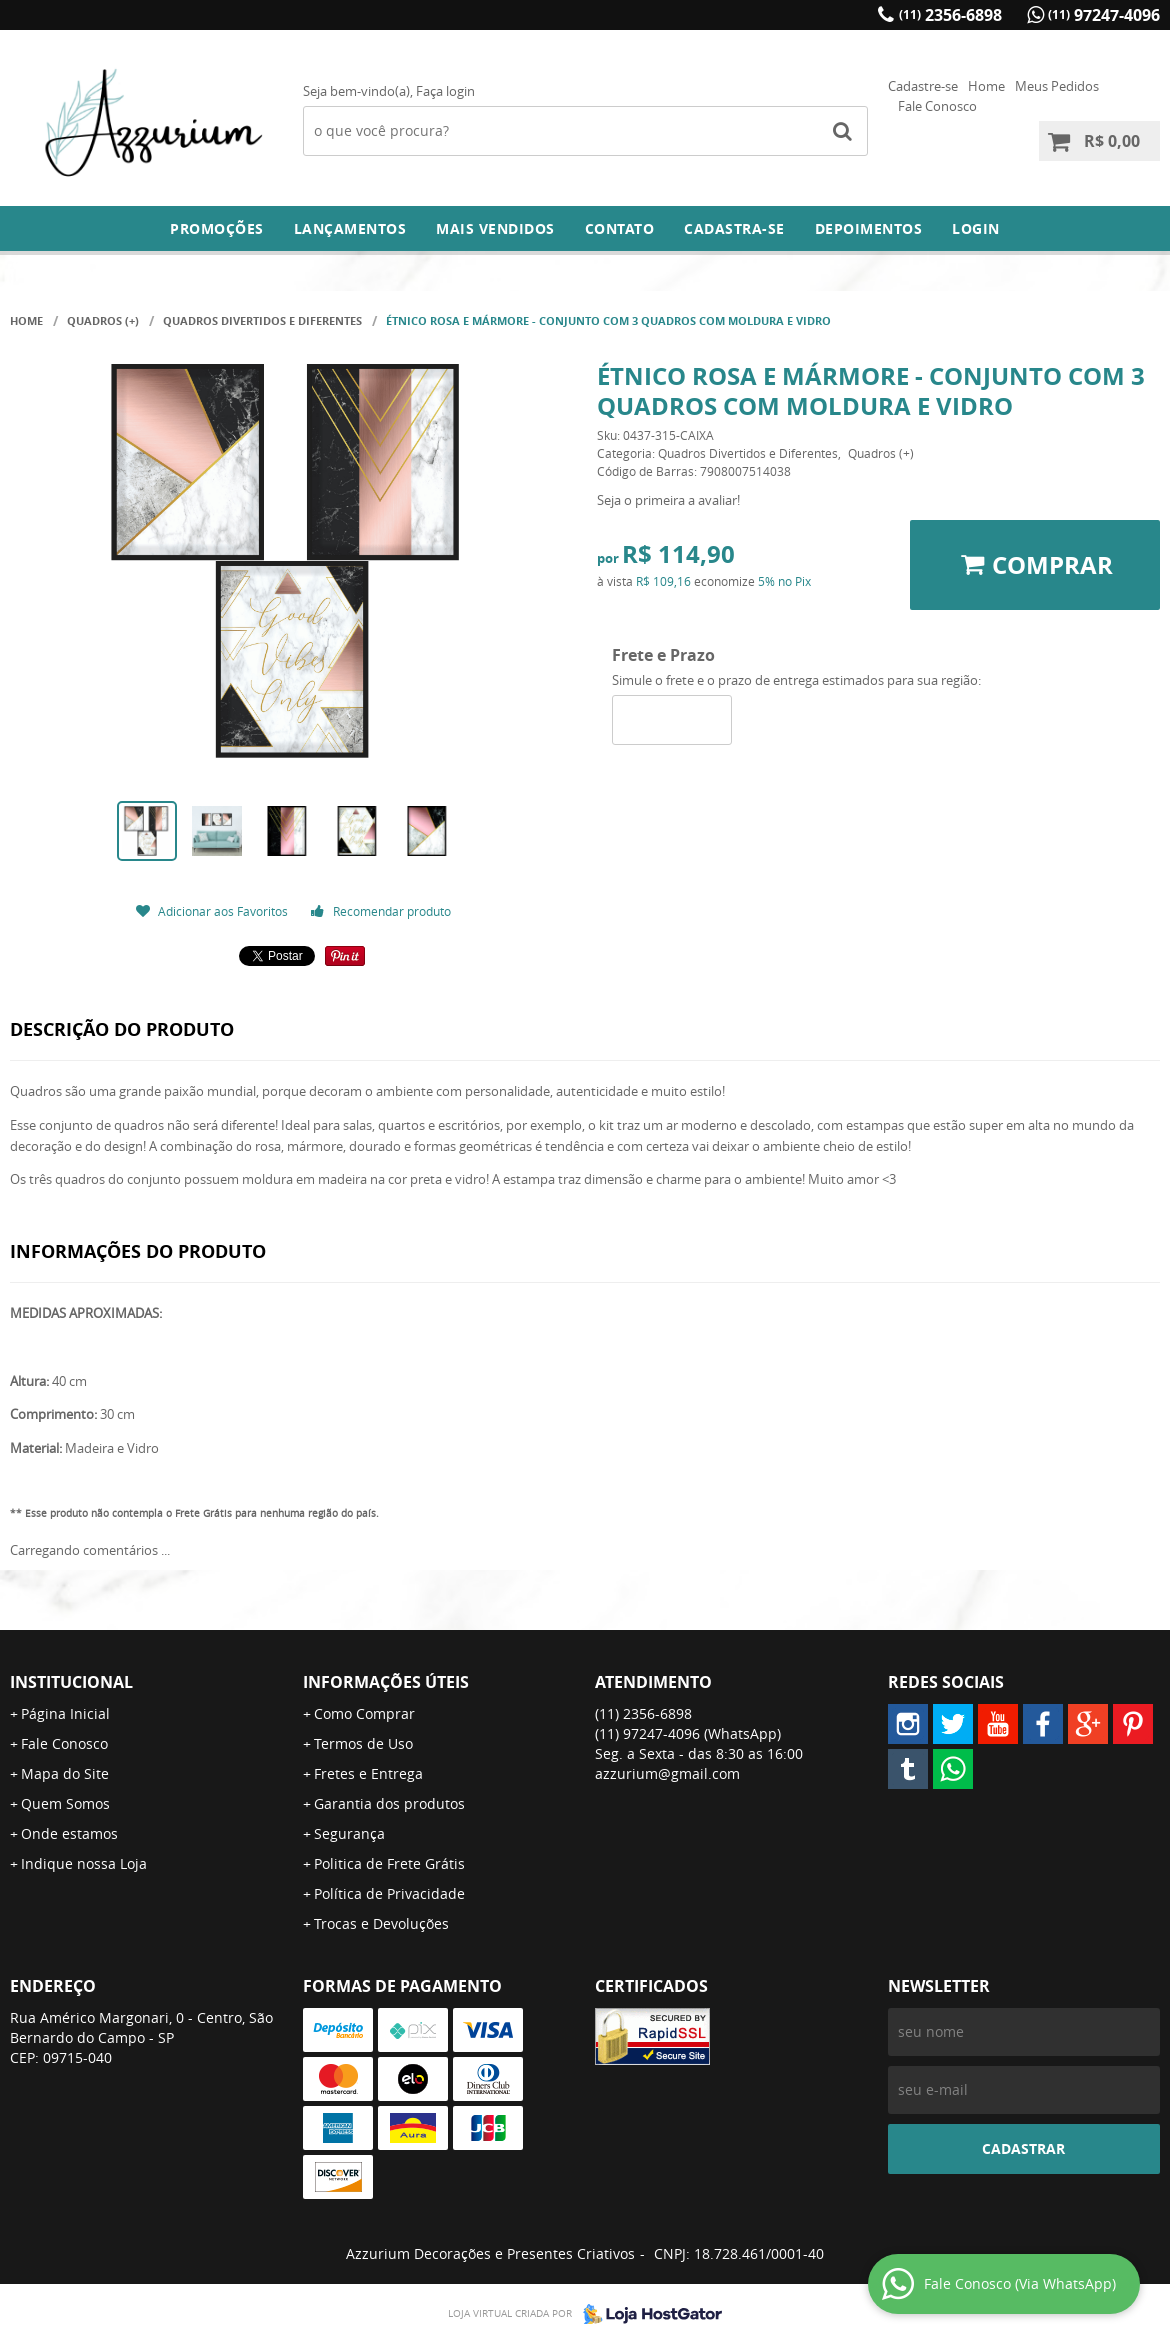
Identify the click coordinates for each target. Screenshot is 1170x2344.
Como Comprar (364, 1713)
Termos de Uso (363, 1743)
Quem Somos (65, 1803)
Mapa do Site (65, 1773)
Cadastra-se (734, 228)
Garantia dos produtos (389, 1803)
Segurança (349, 1833)
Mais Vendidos (495, 228)
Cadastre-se (923, 86)
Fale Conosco (937, 106)
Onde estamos (69, 1833)
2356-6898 (950, 15)
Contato (620, 228)
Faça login (445, 91)
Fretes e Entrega (368, 1773)
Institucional (71, 1682)
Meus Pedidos (1057, 86)
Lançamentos (350, 228)
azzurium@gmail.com (667, 1773)
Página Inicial (65, 1713)
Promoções (217, 228)
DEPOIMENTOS (869, 228)
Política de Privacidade (389, 1893)
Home (986, 86)
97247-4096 (1104, 15)
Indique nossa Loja (84, 1863)
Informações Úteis (386, 1682)
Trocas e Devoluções (381, 1923)
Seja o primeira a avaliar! (668, 500)
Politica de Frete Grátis (389, 1863)
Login (976, 228)
